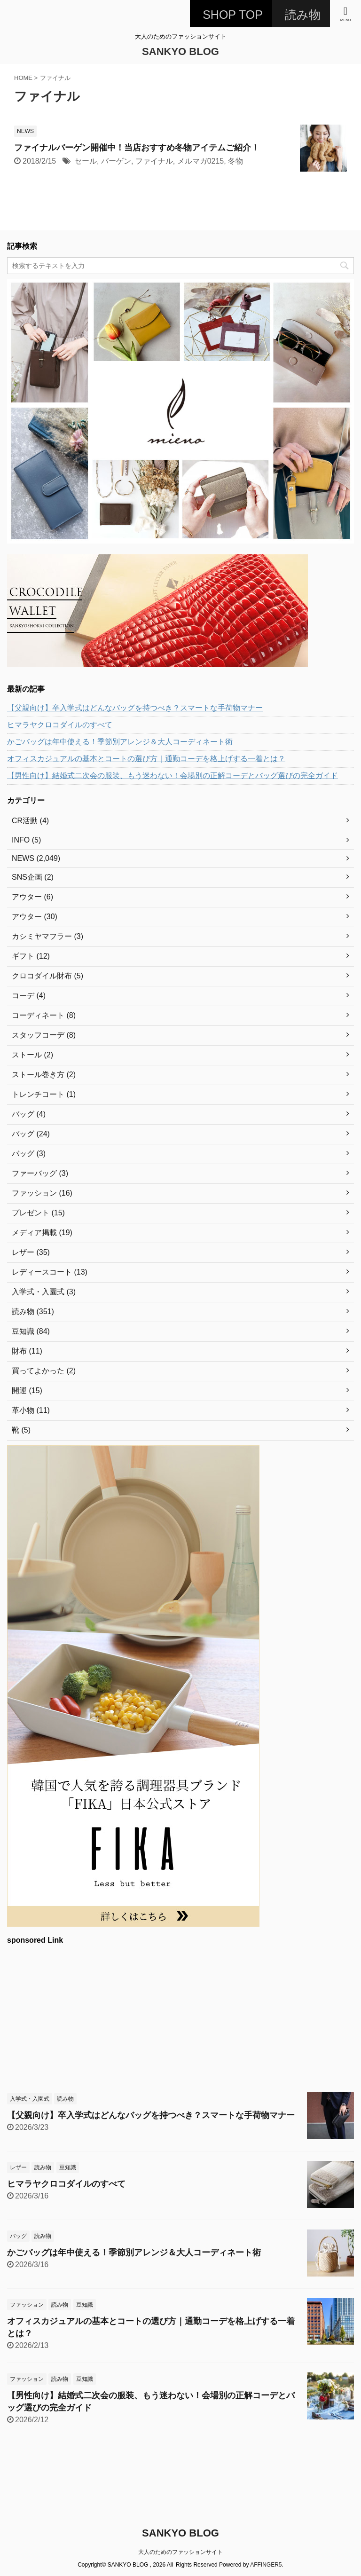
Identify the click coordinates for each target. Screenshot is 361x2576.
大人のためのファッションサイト (180, 2552)
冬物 (235, 161)
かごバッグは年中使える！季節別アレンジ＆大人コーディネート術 (120, 742)
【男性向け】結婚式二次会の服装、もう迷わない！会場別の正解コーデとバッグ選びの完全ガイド (172, 776)
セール (85, 161)
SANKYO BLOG (180, 51)
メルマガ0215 (200, 161)
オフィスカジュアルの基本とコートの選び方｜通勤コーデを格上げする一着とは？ (146, 759)
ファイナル (154, 161)
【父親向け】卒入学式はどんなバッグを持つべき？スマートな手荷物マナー (135, 708)
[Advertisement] (176, 2017)
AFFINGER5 (266, 2564)
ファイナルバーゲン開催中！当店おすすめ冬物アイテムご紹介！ (136, 147)
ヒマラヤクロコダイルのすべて (59, 725)
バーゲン (116, 161)
